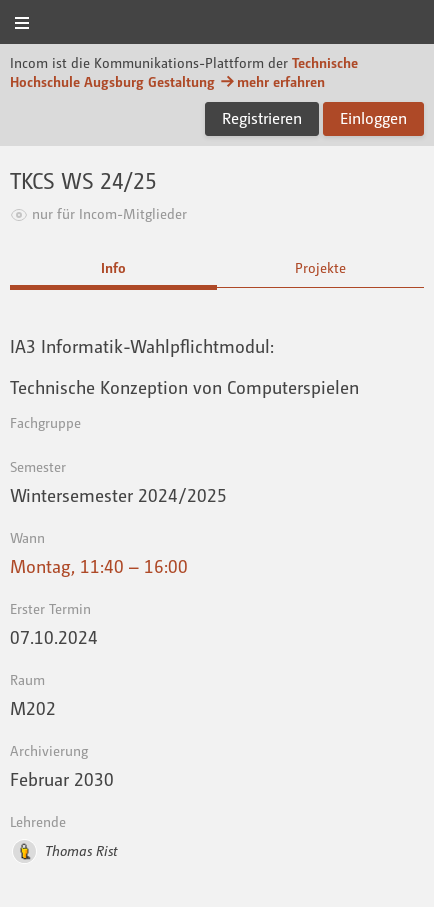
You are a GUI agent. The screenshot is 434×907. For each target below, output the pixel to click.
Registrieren (262, 118)
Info (113, 267)
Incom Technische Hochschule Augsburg (217, 23)
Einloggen (373, 118)
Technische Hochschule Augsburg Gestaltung (184, 72)
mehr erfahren (272, 81)
